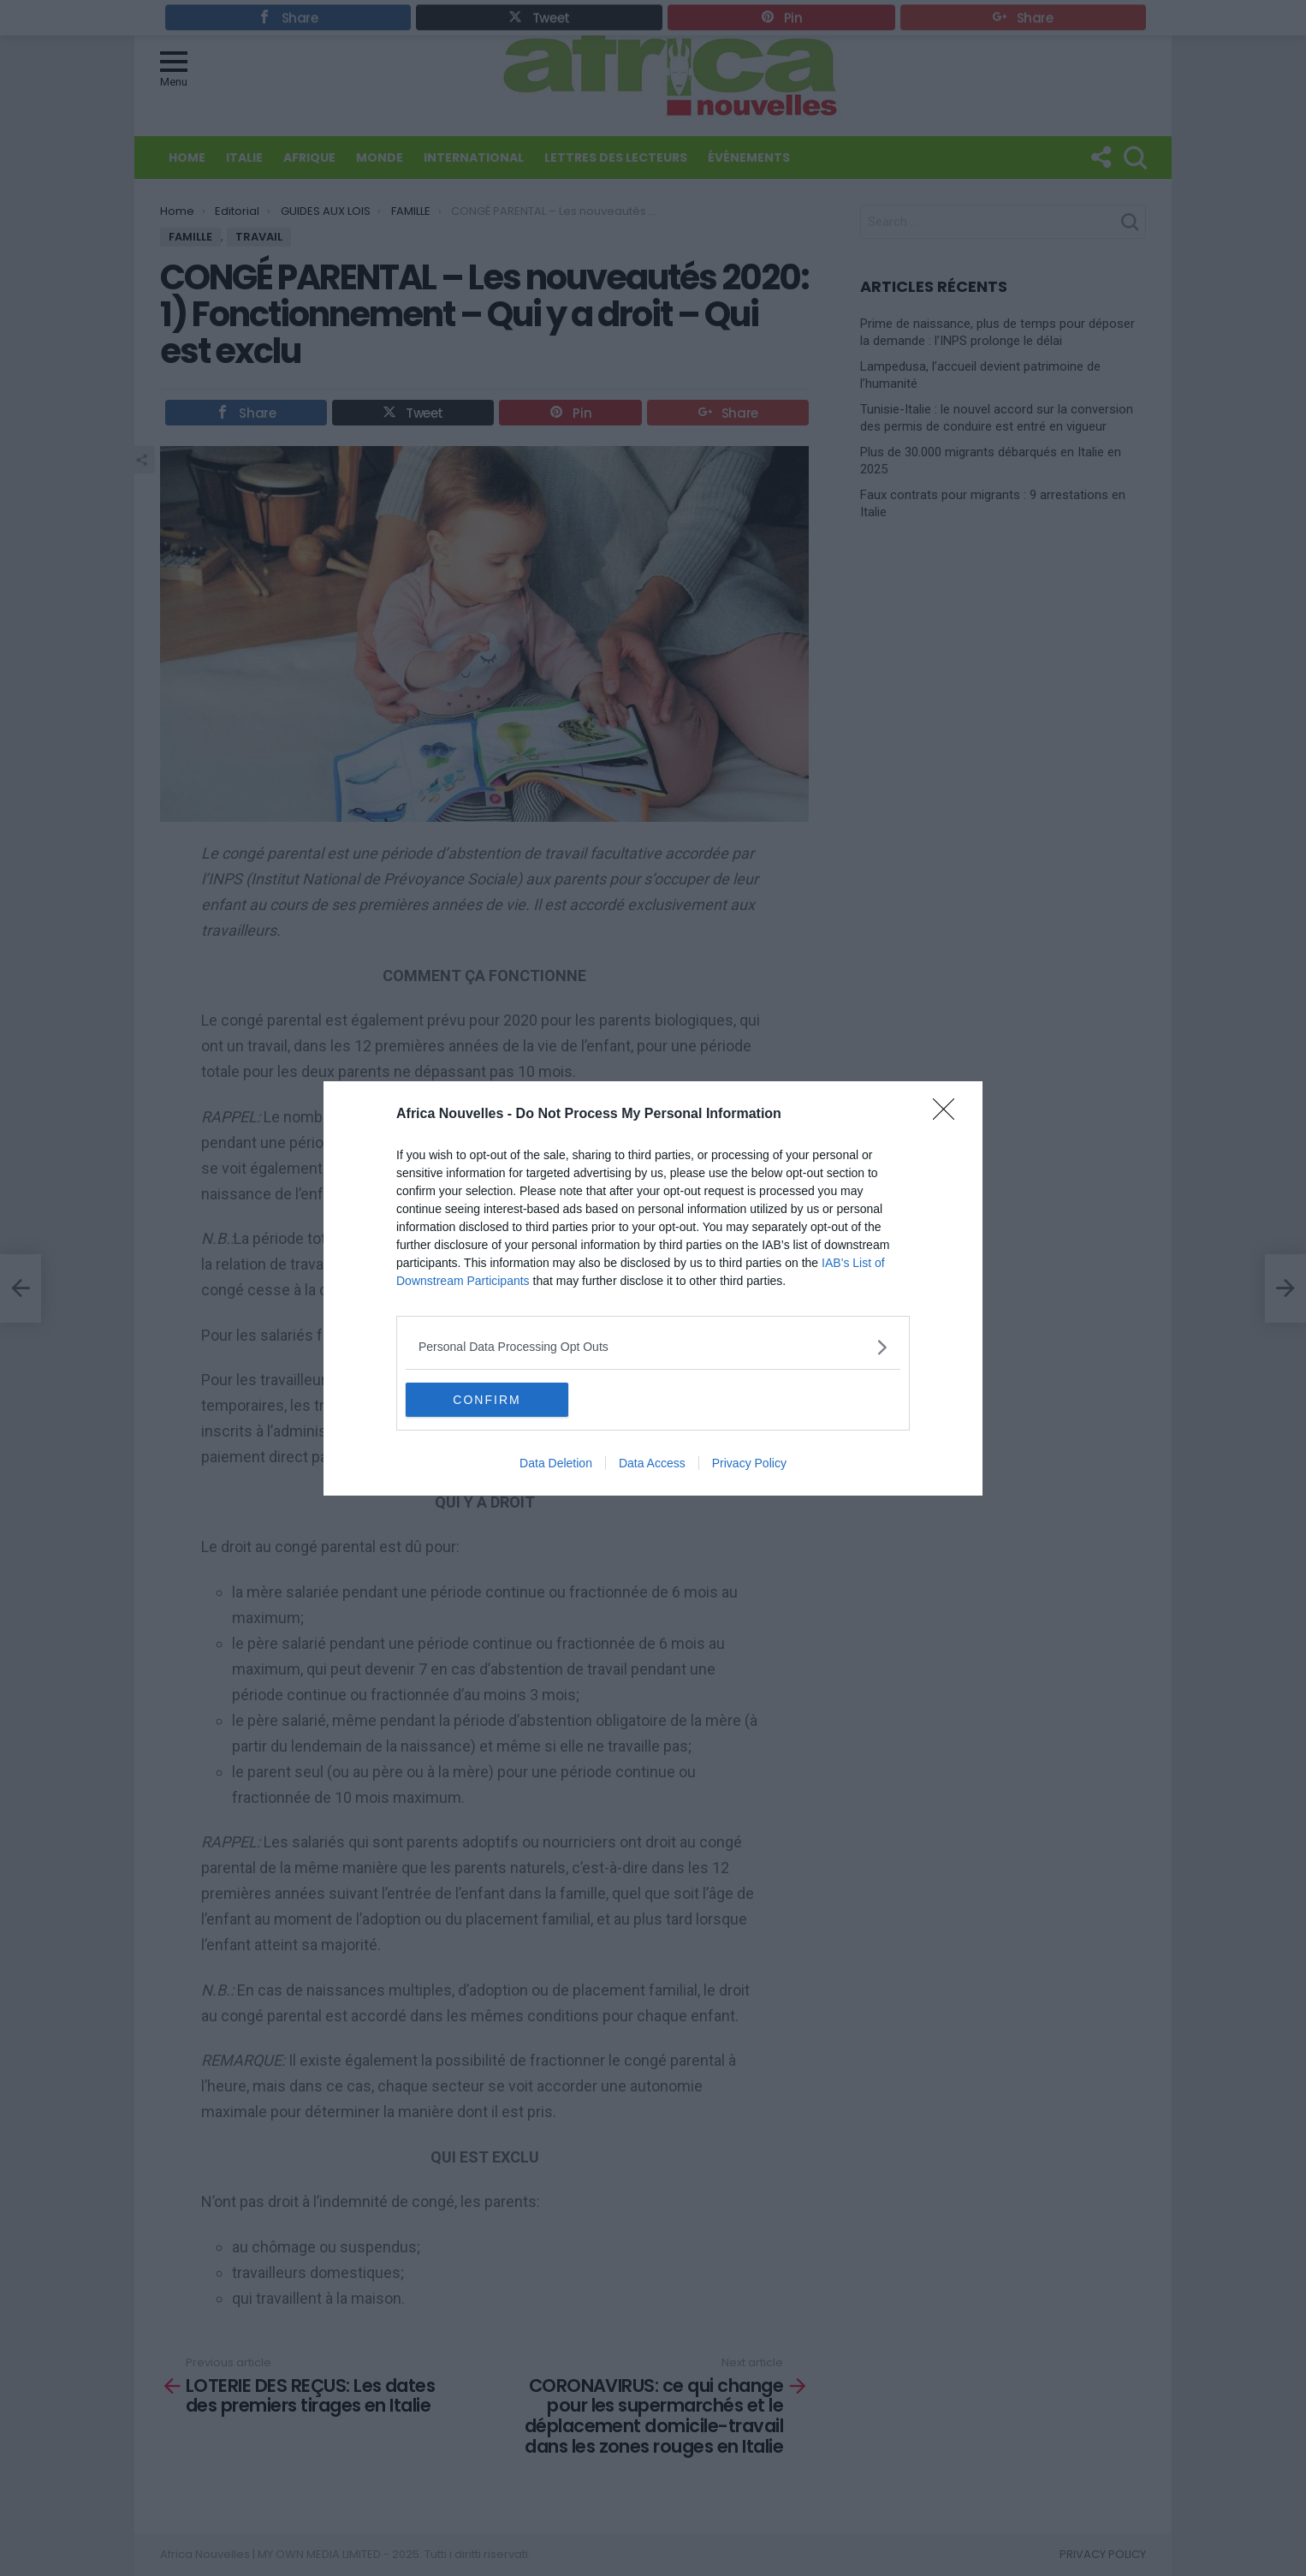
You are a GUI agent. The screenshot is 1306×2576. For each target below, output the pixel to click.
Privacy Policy (749, 1463)
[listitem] (653, 1347)
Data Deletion (555, 1463)
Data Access (652, 1463)
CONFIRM (486, 1399)
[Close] (949, 1114)
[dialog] (653, 1288)
